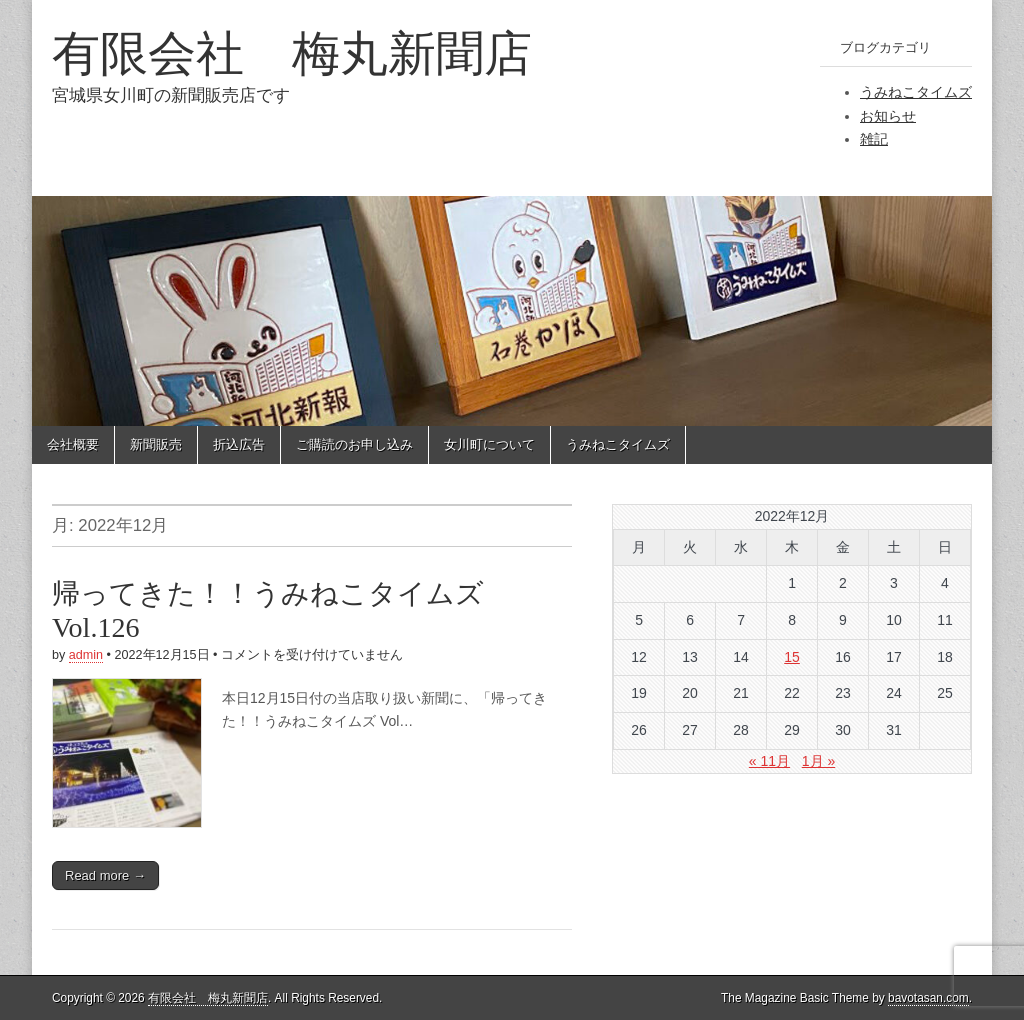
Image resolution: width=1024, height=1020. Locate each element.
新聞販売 (156, 444)
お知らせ (888, 116)
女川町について (489, 444)
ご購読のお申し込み (354, 444)
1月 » (818, 761)
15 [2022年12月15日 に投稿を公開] (792, 657)
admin (86, 655)
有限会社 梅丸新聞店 (292, 53)
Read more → (105, 875)
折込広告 (239, 444)
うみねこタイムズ (916, 92)
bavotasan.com (928, 998)
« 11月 (769, 761)
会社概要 (73, 444)
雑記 (874, 139)
